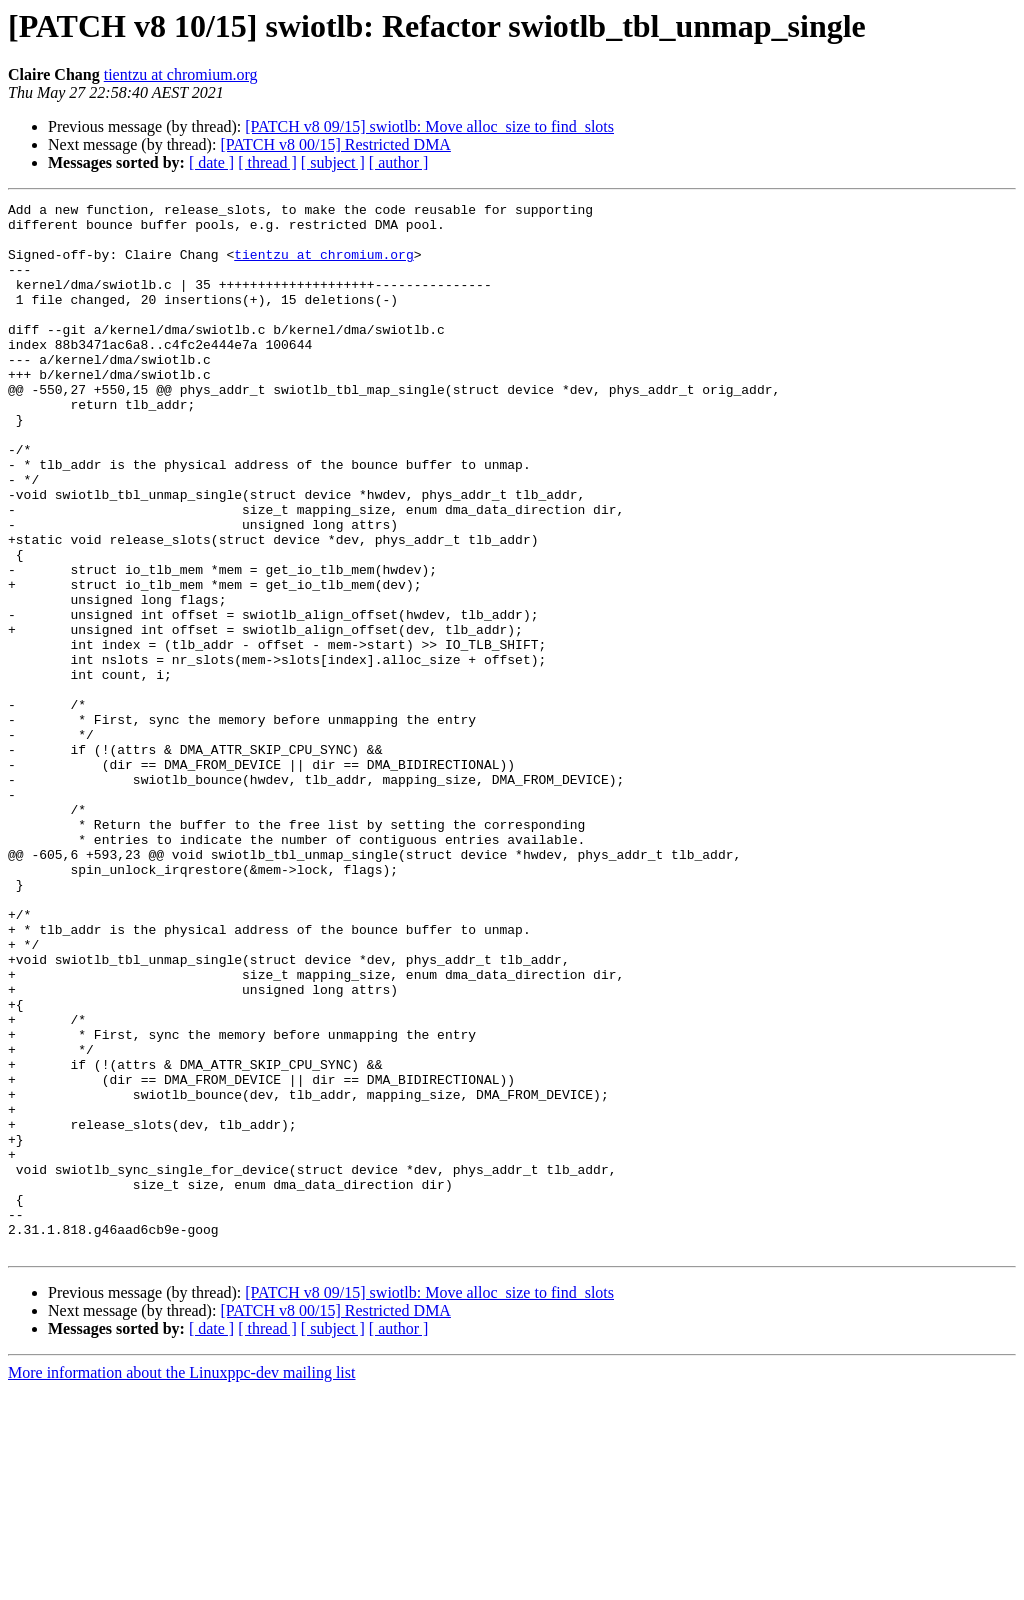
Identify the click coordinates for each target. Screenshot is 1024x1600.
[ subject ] (333, 162)
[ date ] (211, 162)
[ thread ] (267, 162)
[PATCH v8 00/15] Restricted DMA (335, 144)
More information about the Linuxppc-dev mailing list (181, 1582)
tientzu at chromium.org (181, 74)
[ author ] (399, 162)
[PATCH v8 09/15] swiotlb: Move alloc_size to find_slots (429, 126)
